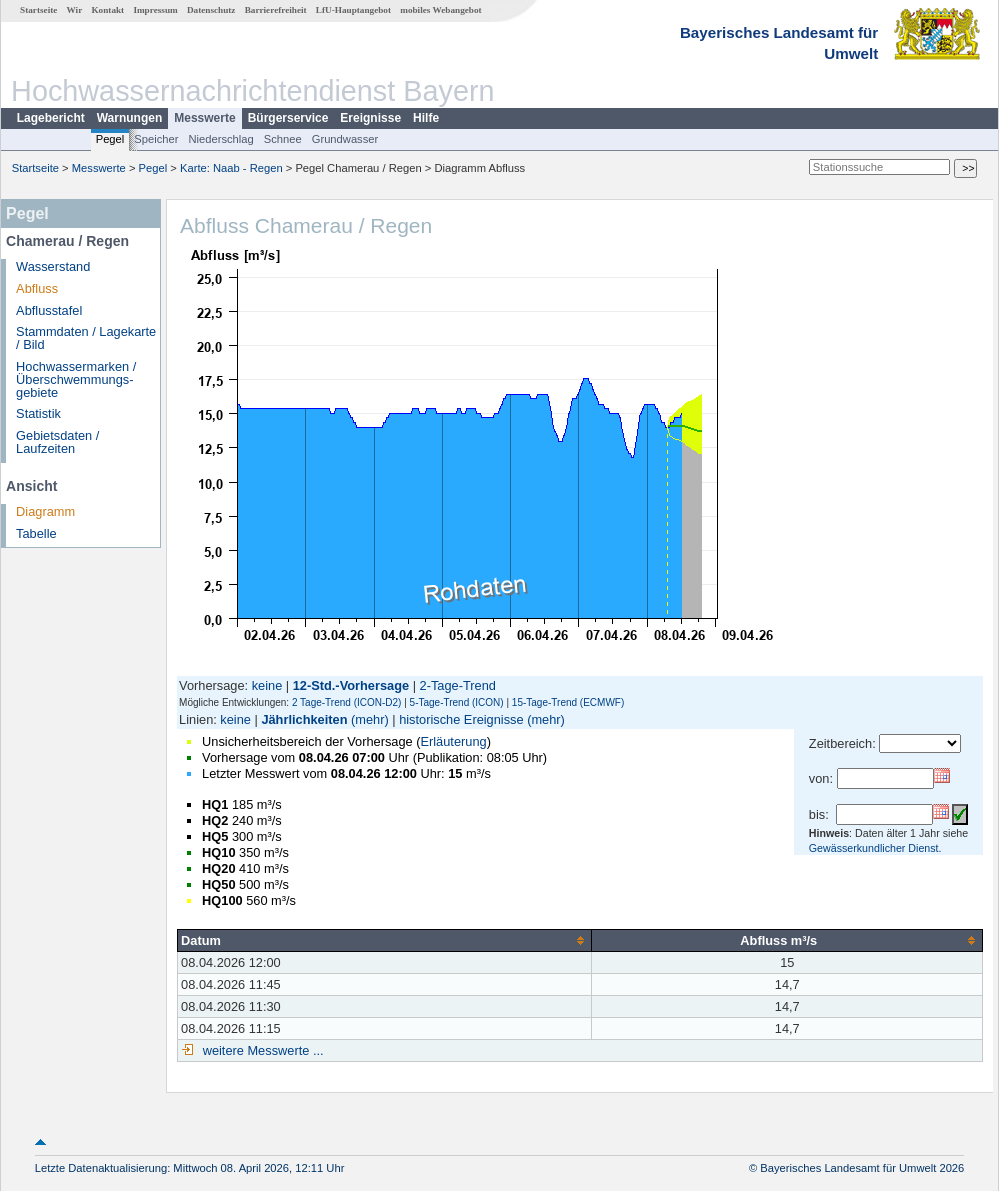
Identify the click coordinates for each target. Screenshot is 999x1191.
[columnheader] (385, 940)
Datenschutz (211, 10)
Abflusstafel (49, 310)
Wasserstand (53, 266)
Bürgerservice (288, 118)
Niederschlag (220, 139)
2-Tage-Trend (458, 685)
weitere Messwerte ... (261, 1050)
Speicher (156, 139)
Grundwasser (345, 139)
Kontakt (107, 10)
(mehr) (370, 719)
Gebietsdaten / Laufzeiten (57, 442)
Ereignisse (370, 118)
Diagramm (45, 511)
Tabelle (36, 533)
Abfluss (37, 288)
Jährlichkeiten (304, 719)
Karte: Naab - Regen (231, 168)
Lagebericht (51, 118)
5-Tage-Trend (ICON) (457, 702)
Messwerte (204, 118)
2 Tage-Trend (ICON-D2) (346, 702)
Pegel (110, 139)
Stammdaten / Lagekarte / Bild (86, 338)
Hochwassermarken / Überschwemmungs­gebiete (76, 379)
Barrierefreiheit (276, 10)
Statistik (38, 413)
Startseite (38, 10)
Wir (75, 10)
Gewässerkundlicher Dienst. (875, 848)
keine (267, 685)
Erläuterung (453, 741)
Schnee (283, 139)
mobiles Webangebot (440, 10)
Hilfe (426, 118)
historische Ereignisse (461, 719)
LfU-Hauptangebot (353, 10)
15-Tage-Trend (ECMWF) (568, 702)
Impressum (155, 10)
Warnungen (130, 118)
